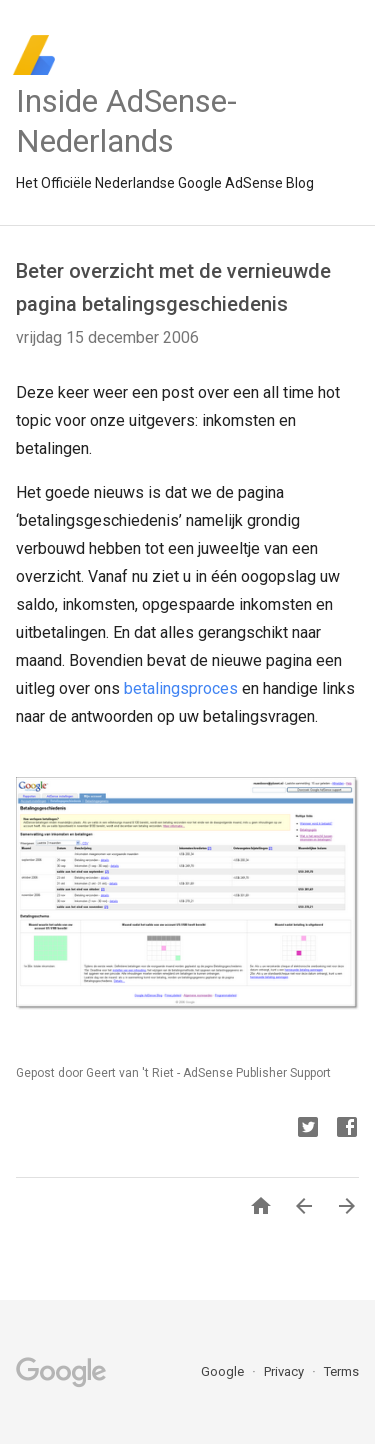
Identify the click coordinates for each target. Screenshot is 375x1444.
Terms (341, 1371)
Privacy (285, 1371)
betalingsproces (181, 688)
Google (224, 1371)
